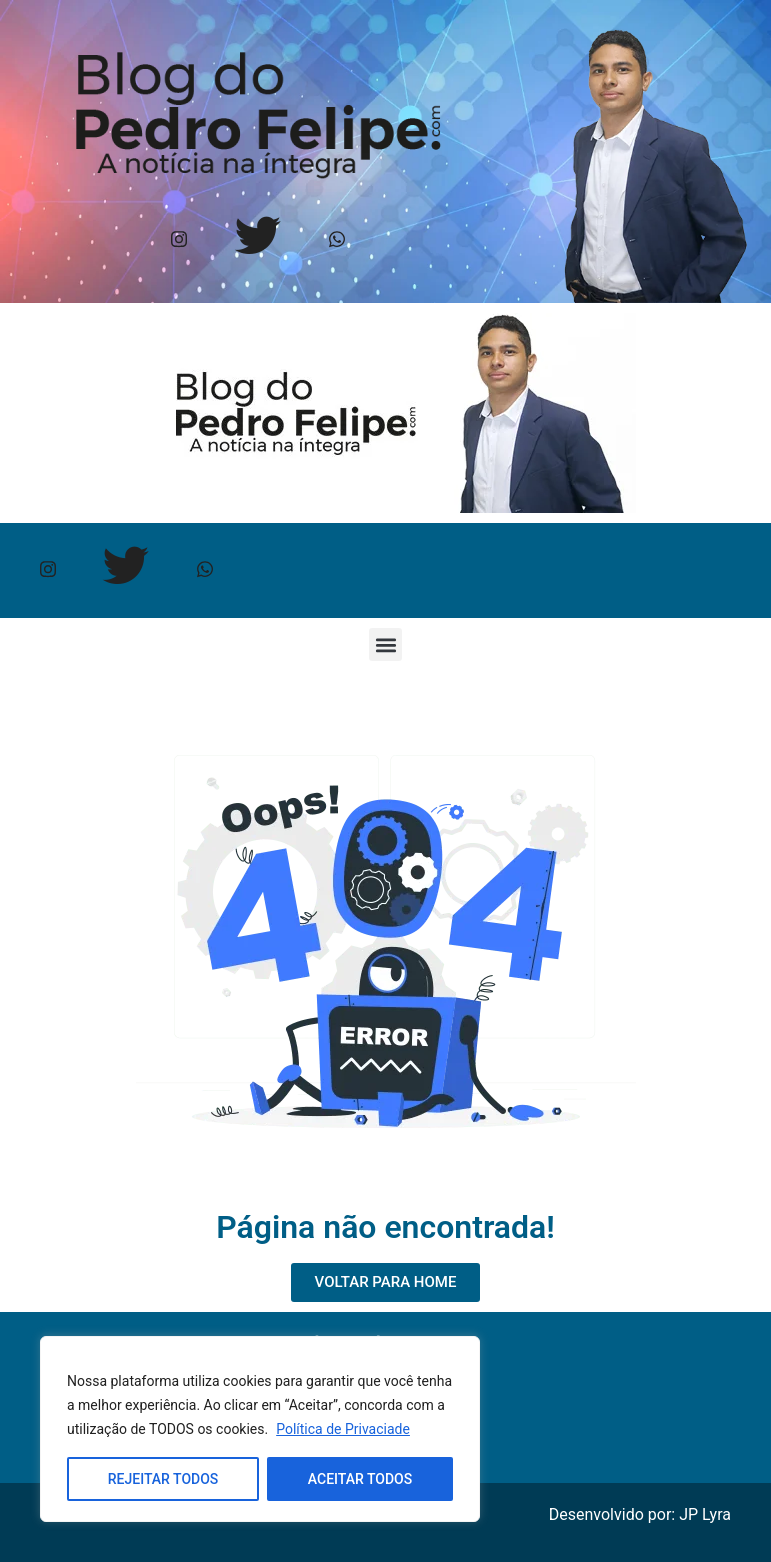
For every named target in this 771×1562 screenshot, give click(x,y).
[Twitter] (258, 240)
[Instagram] (179, 240)
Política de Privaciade (343, 1429)
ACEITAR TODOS (360, 1479)
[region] (260, 1429)
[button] (385, 644)
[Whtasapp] (337, 240)
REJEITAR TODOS (163, 1479)
